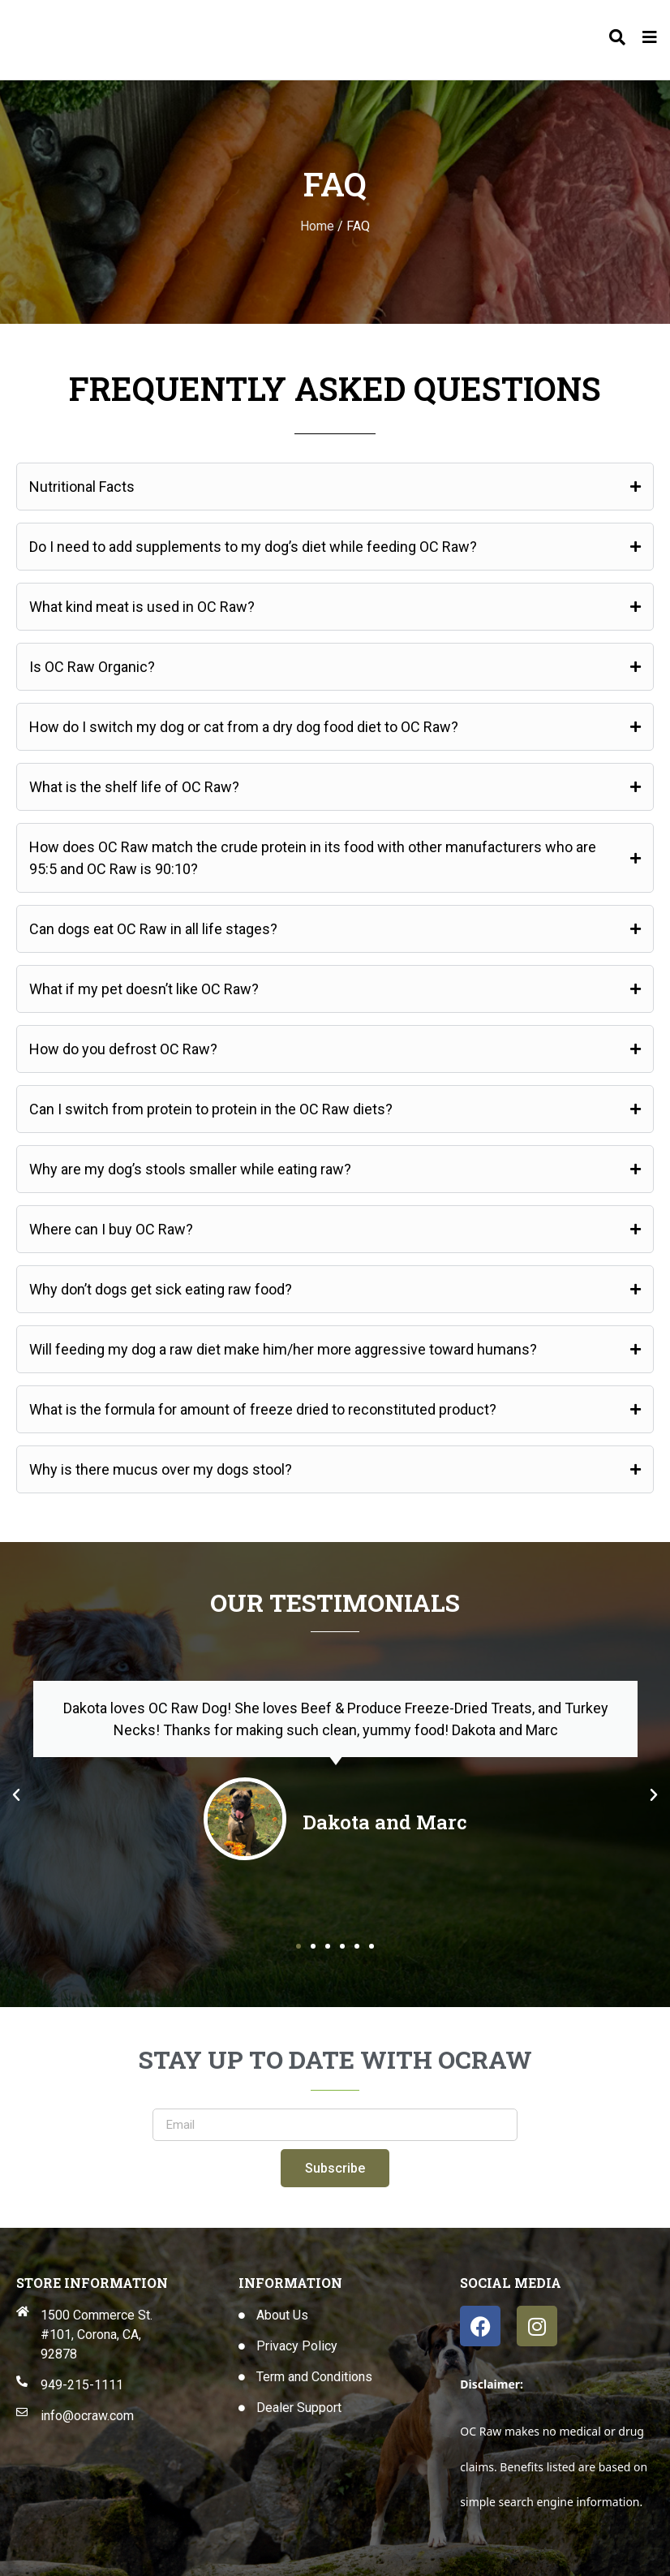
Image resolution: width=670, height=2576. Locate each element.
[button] (16, 1795)
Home (317, 226)
